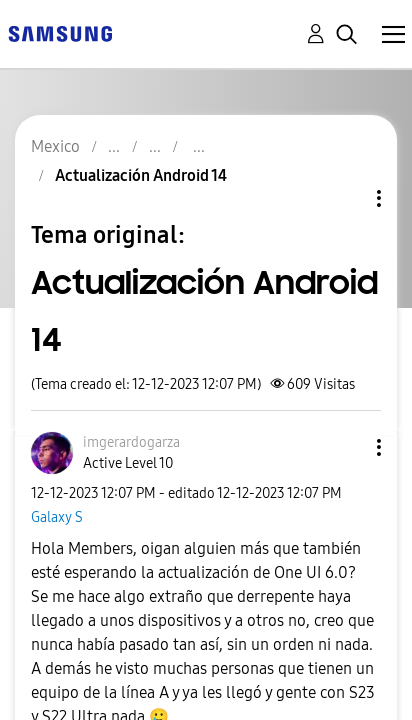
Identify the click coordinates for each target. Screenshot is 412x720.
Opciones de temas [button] (345, 198)
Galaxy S (57, 517)
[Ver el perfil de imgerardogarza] (131, 442)
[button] (346, 447)
